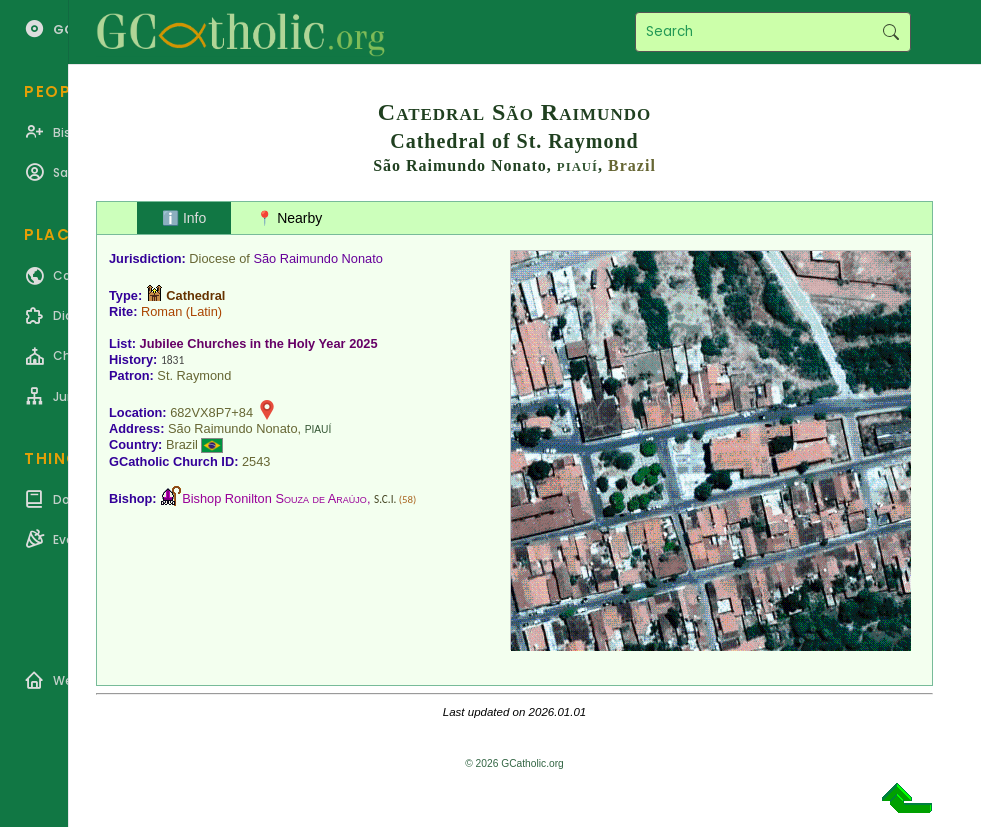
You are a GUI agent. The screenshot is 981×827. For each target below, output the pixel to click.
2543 (256, 461)
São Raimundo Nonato (317, 258)
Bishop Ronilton (274, 498)
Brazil (632, 165)
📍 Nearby (289, 218)
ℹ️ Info (184, 218)
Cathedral (195, 295)
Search (890, 32)
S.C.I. (385, 499)
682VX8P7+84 (211, 412)
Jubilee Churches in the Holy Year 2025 (259, 343)
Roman (161, 311)
